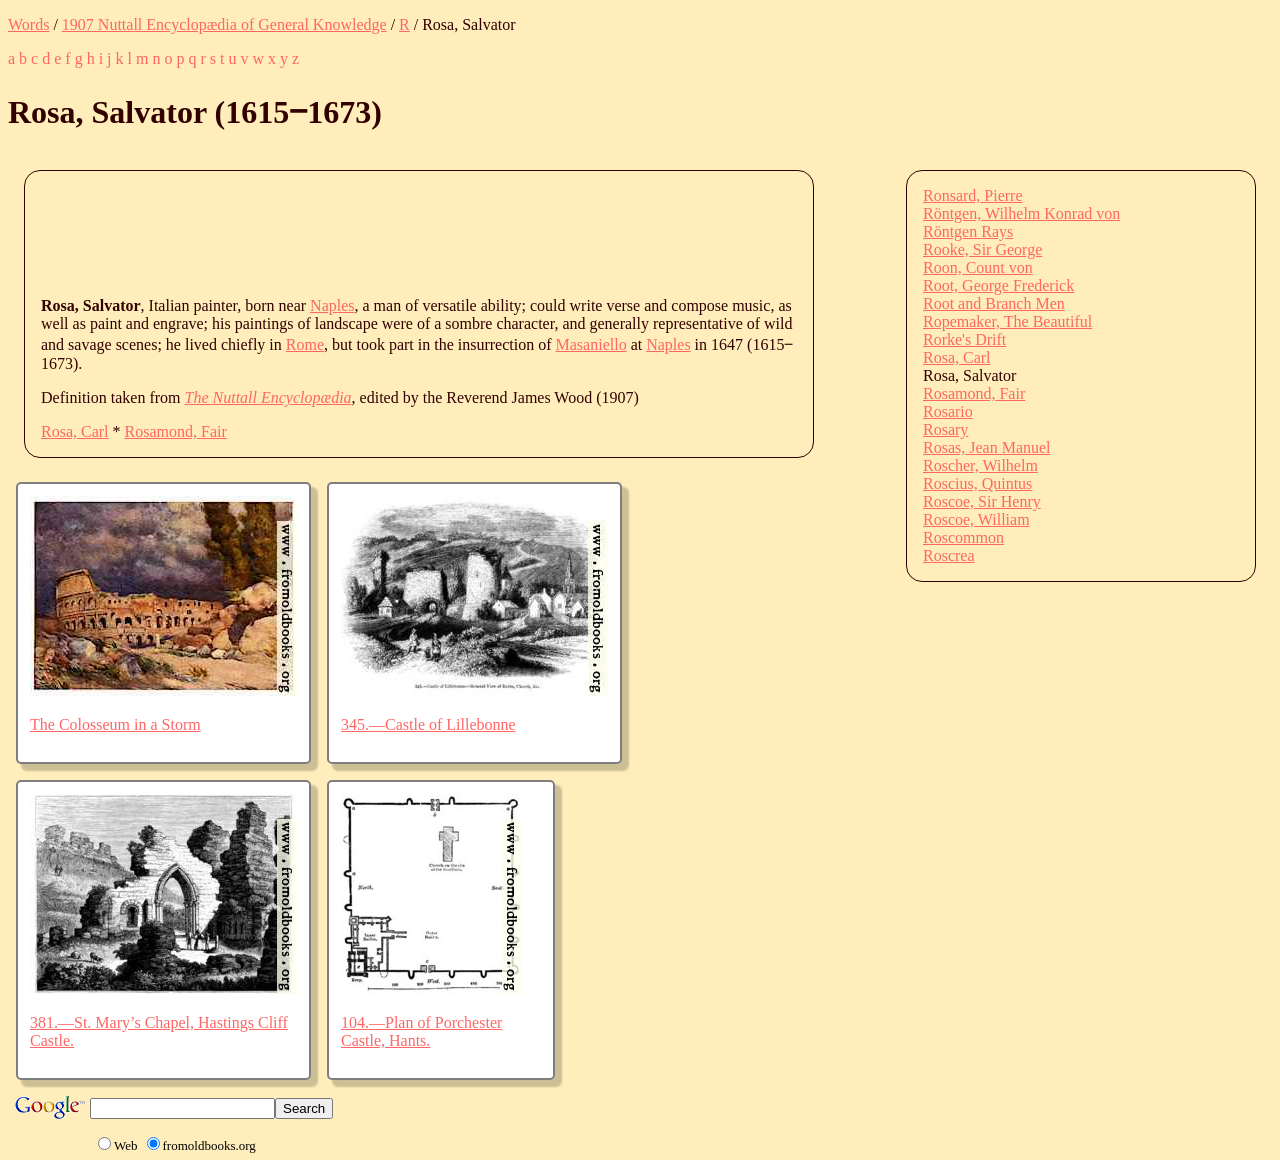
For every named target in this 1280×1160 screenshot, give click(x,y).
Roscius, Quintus (977, 483)
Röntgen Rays (968, 231)
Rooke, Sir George (982, 249)
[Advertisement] (405, 232)
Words (28, 24)
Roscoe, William (976, 519)
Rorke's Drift (964, 339)
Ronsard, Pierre (973, 195)
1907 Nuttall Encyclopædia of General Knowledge (224, 24)
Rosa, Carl (75, 431)
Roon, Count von (978, 267)
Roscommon (963, 537)
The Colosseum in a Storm (115, 724)
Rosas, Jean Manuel (987, 447)
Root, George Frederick (998, 285)
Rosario (948, 411)
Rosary (945, 429)
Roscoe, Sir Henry (982, 501)
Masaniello (591, 344)
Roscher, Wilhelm (980, 465)
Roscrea (949, 555)
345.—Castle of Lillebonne (428, 724)
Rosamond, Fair (176, 431)
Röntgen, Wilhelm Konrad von (1021, 213)
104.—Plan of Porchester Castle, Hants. (421, 1031)
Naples (332, 305)
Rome (305, 344)
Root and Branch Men (994, 303)
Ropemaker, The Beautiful (1007, 321)
